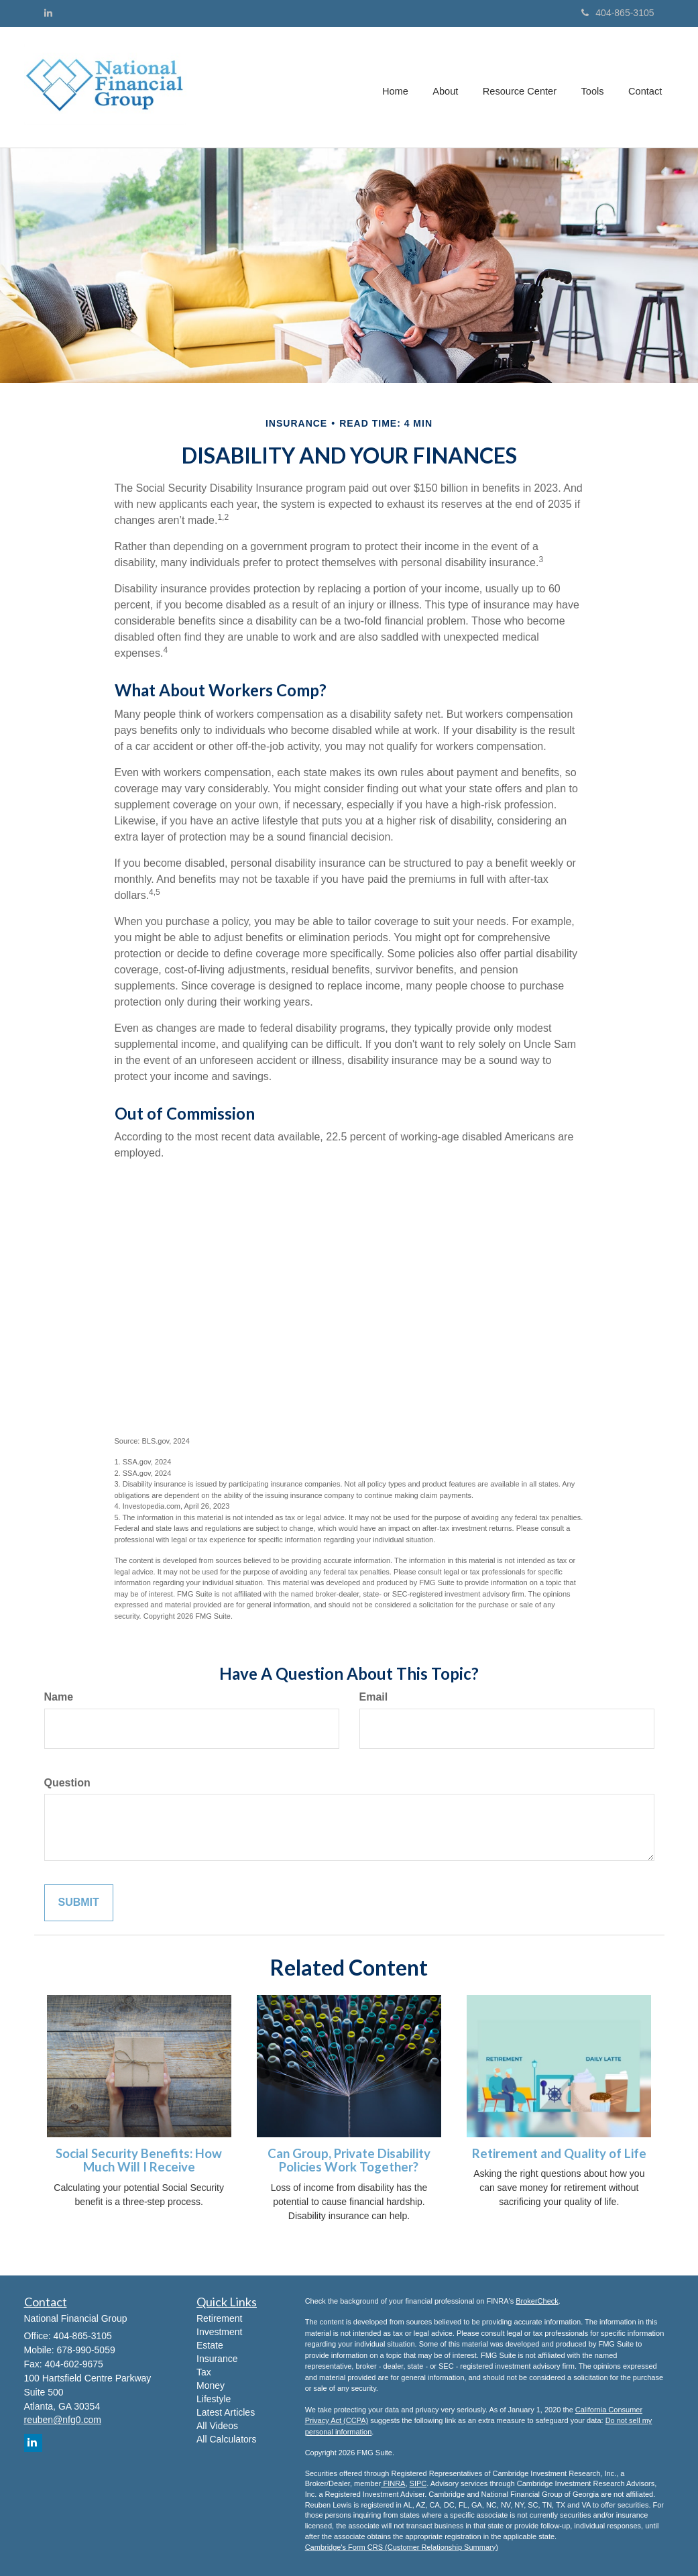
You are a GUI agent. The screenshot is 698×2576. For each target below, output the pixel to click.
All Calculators (226, 2439)
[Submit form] (78, 1902)
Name (59, 1697)
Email (373, 1697)
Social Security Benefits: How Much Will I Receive (139, 2160)
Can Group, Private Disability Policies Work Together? (349, 2160)
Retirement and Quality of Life (559, 2153)
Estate (209, 2345)
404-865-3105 (617, 12)
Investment (219, 2331)
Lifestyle (213, 2399)
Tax (203, 2372)
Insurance (216, 2358)
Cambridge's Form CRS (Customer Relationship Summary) (401, 2547)
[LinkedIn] (48, 12)
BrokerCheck (537, 2301)
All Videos (217, 2425)
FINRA (393, 2483)
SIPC (418, 2483)
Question (67, 1782)
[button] (448, 87)
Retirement (219, 2318)
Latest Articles (225, 2412)
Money (210, 2385)
